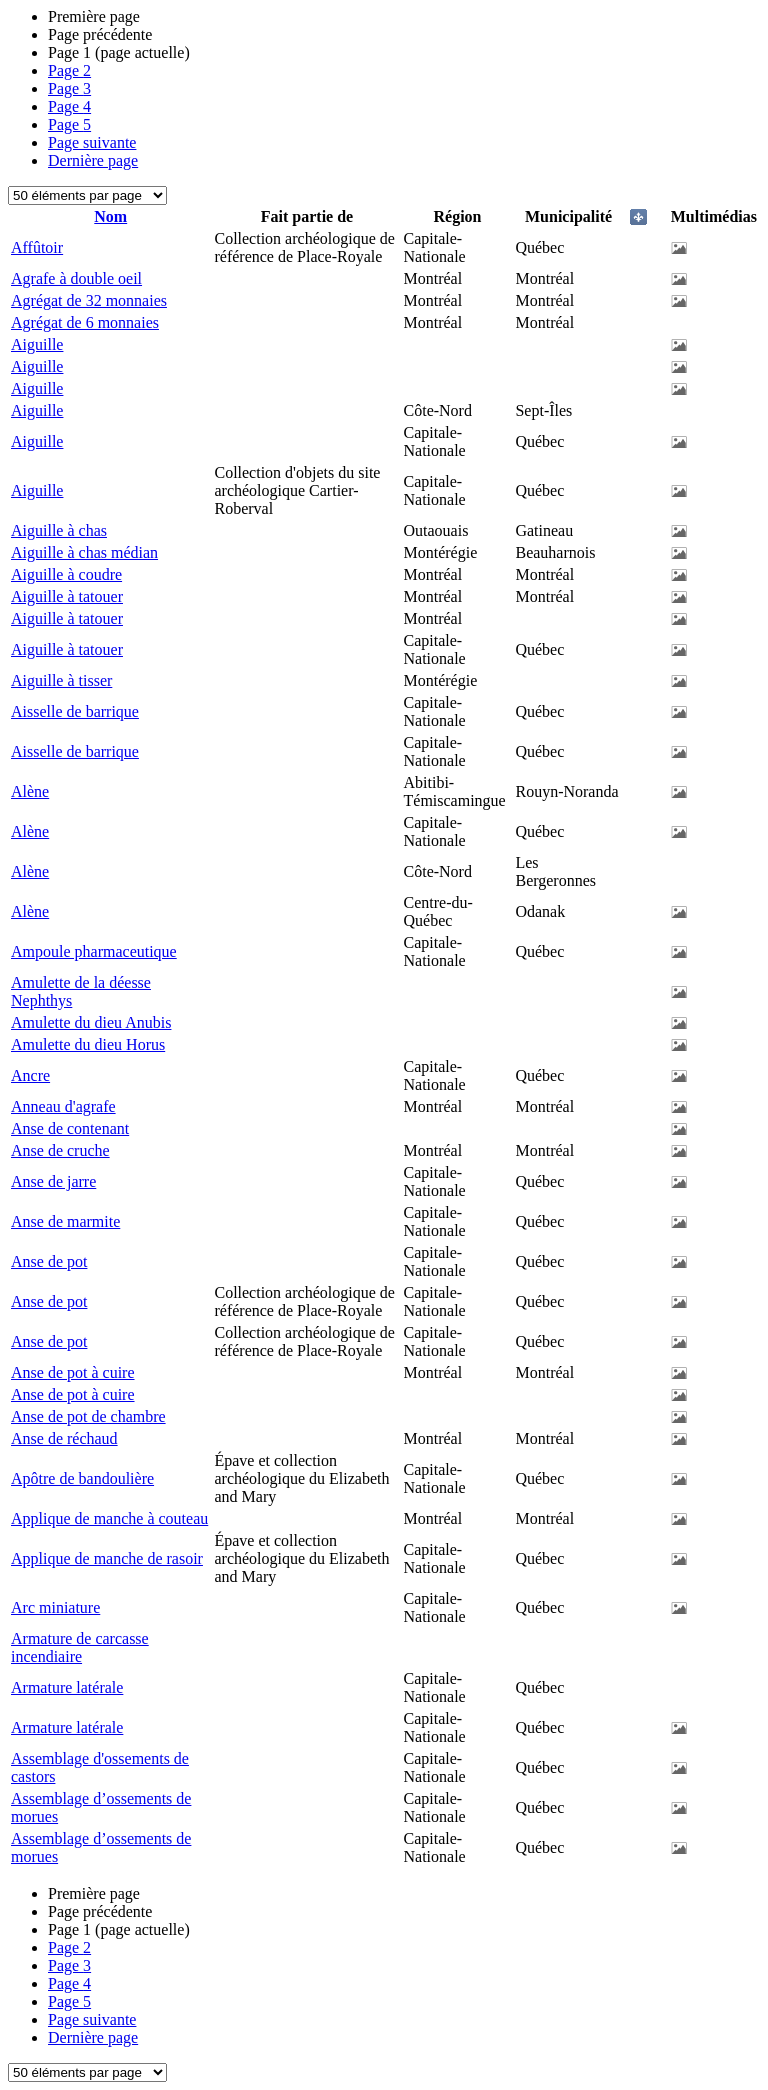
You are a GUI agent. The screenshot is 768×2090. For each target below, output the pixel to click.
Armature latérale (67, 1687)
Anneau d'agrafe (63, 1106)
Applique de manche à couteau (109, 1518)
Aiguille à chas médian (84, 552)
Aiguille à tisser (61, 680)
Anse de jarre (53, 1181)
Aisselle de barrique (75, 711)
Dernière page (93, 160)
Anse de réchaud (64, 1438)
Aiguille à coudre (66, 574)
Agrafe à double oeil (76, 278)
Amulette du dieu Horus (88, 1044)
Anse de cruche (60, 1150)
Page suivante (92, 142)
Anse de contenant (70, 1128)
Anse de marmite (65, 1221)
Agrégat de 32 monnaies (89, 300)
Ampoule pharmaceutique (94, 951)
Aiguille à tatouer (67, 596)
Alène (30, 791)
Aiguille (37, 344)
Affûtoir (37, 247)
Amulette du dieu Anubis (91, 1022)
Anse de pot (49, 1261)
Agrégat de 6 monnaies (85, 322)
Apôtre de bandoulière (82, 1478)
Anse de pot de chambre (88, 1416)
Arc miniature (55, 1607)
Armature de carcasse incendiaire (80, 1647)
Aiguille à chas (59, 530)
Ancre (30, 1075)
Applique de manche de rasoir (107, 1558)
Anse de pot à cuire (73, 1372)
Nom (110, 216)
